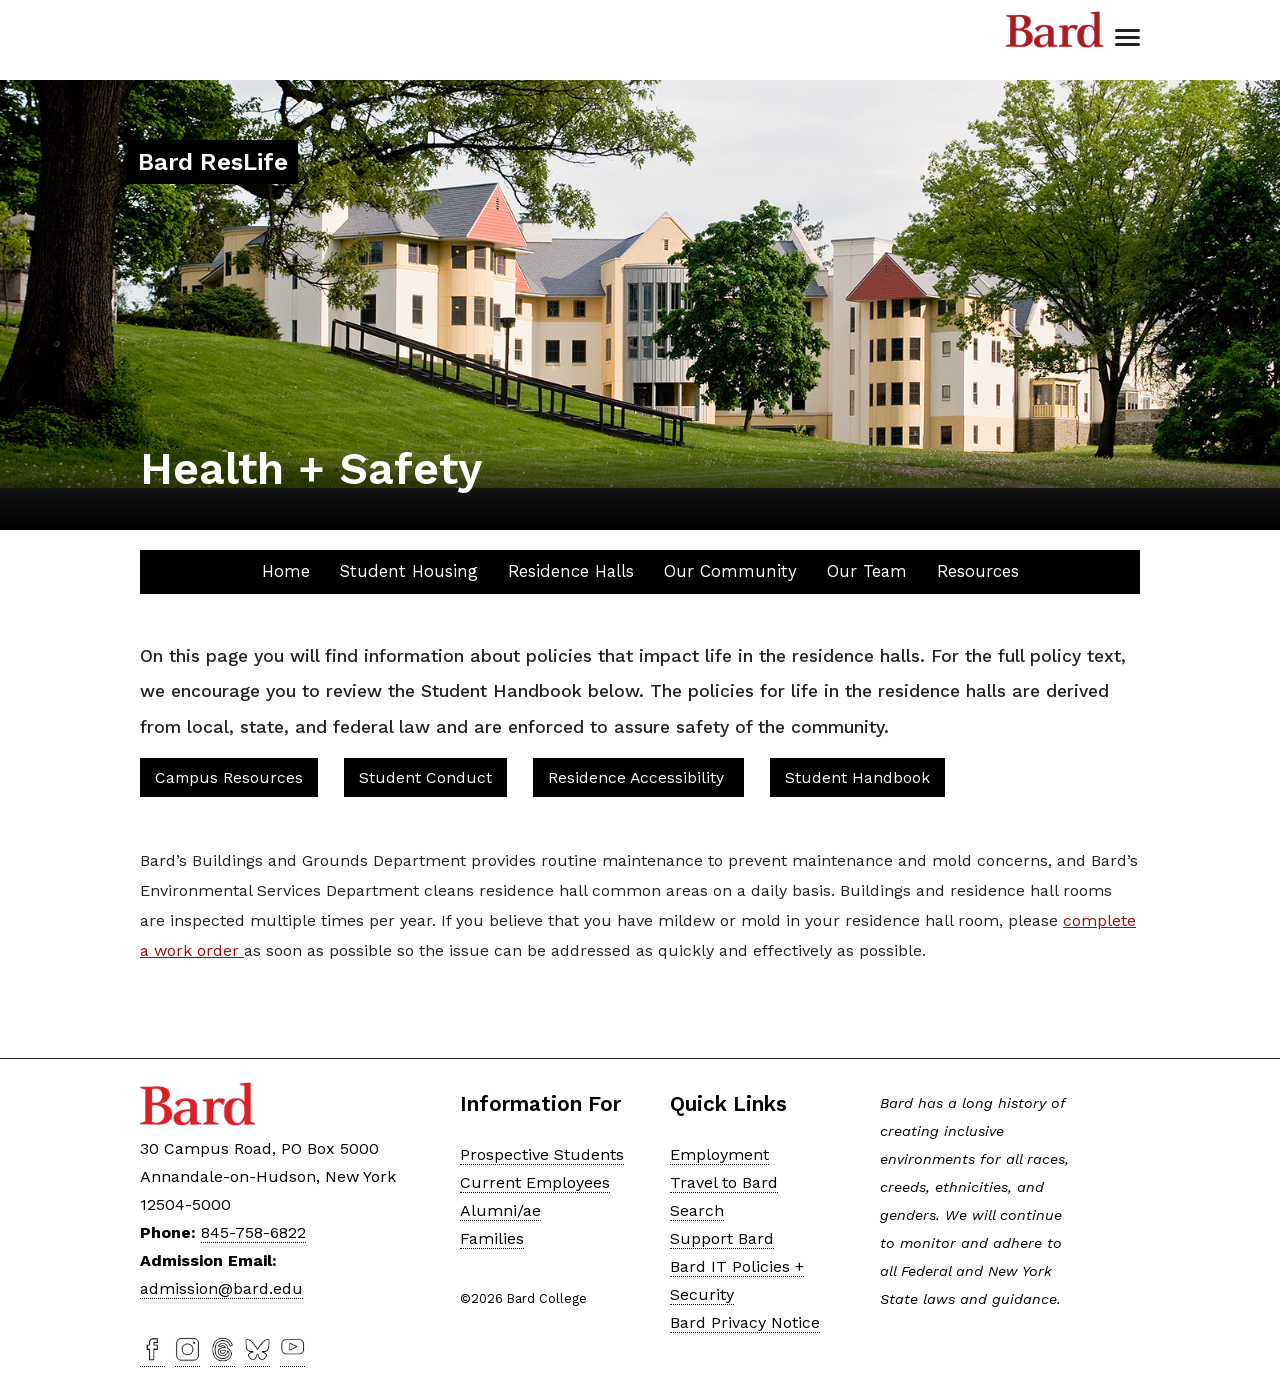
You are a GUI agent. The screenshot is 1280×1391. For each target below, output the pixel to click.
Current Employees (535, 1182)
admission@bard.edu (221, 1288)
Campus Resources (229, 777)
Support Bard (722, 1238)
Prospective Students (542, 1154)
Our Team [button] (867, 571)
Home (286, 571)
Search (697, 1210)
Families (492, 1238)
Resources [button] (978, 571)
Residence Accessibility (638, 777)
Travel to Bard (724, 1182)
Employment (719, 1154)
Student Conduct (425, 777)
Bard (1055, 30)
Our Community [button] (730, 571)
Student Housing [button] (409, 571)
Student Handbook (857, 777)
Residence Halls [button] (571, 571)
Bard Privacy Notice (745, 1322)
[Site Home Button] (213, 164)
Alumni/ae (500, 1210)
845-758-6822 (253, 1232)
